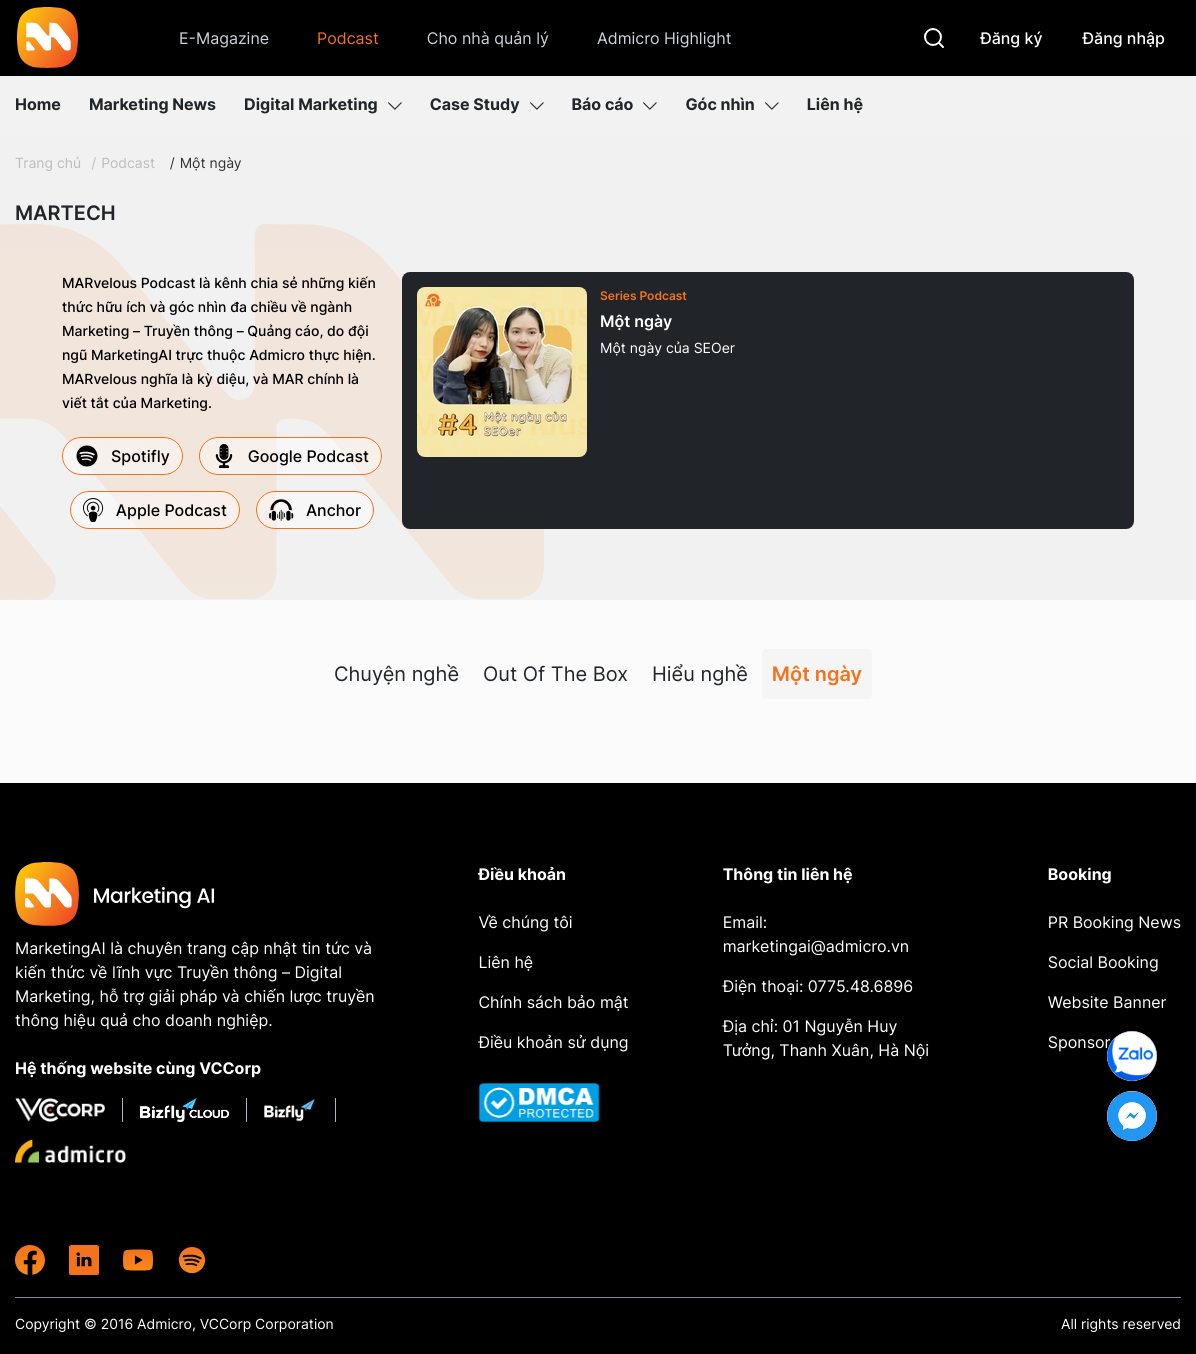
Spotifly (122, 456)
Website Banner (1107, 1002)
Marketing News (152, 104)
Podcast (348, 38)
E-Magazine (224, 38)
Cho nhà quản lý (488, 38)
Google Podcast (290, 456)
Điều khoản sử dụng (553, 1042)
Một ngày (211, 163)
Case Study (487, 104)
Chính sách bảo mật (553, 1002)
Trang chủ (48, 163)
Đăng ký (1011, 38)
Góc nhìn (731, 104)
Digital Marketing (323, 104)
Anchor (315, 510)
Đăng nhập (1124, 38)
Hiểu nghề (700, 674)
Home (38, 104)
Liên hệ (835, 104)
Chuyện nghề (396, 674)
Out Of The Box (555, 674)
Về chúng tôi (525, 922)
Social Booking (1103, 962)
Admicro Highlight (664, 38)
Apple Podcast (155, 510)
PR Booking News (1114, 922)
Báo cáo (615, 104)
